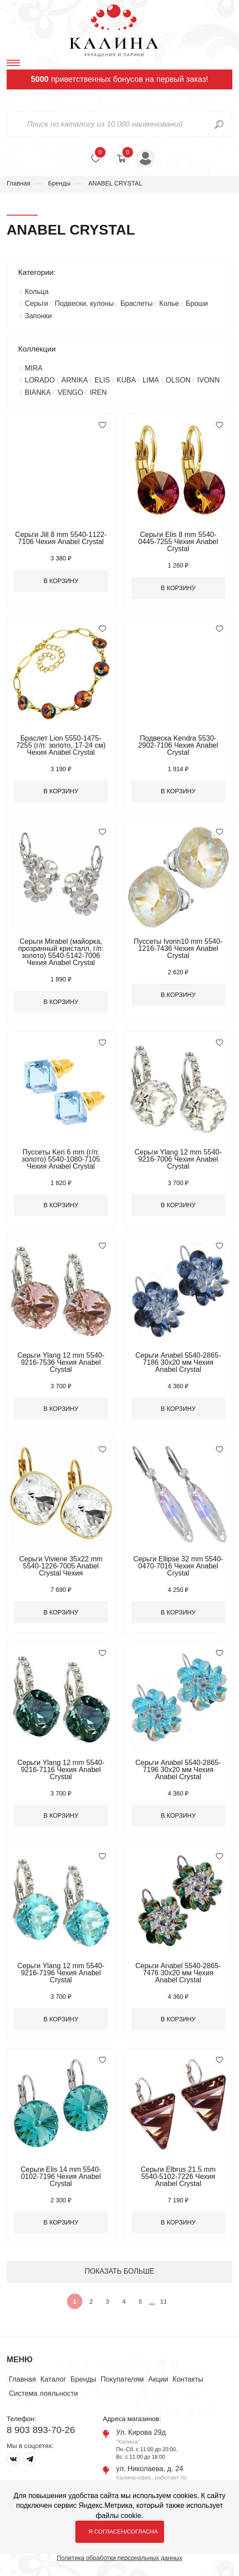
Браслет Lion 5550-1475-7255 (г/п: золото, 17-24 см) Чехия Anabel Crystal (61, 745)
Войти (145, 158)
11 (163, 2301)
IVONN (208, 380)
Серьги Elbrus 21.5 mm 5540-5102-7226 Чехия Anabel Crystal (178, 2176)
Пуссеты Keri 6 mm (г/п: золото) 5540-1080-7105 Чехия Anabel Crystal (61, 1159)
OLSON (178, 380)
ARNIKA (75, 380)
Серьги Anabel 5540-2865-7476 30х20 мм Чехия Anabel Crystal (178, 1973)
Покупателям (122, 2379)
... (152, 2301)
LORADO (40, 380)
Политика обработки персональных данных (119, 2557)
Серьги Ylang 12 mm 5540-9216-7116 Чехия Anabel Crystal (61, 1769)
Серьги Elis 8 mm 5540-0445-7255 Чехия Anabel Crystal (178, 541)
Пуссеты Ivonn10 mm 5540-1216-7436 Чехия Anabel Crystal (178, 948)
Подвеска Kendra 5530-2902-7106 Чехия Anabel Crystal (178, 745)
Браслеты (136, 303)
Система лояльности (43, 2393)
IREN (98, 392)
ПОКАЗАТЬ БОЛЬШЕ (119, 2271)
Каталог (53, 2379)
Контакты (187, 2379)
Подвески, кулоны (84, 303)
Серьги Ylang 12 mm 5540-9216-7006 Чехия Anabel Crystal (178, 1159)
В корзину (60, 580)
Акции (158, 2379)
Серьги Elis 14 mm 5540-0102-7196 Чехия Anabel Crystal (61, 2176)
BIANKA (38, 392)
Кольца (37, 291)
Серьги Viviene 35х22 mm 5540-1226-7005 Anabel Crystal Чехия (60, 1566)
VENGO (70, 392)
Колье (169, 303)
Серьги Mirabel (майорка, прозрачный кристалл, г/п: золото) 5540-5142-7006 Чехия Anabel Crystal (61, 952)
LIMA (150, 380)
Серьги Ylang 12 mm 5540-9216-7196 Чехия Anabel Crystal (61, 1973)
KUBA (126, 380)
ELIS (102, 380)
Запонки (38, 316)
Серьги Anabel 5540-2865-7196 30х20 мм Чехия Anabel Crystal (178, 1769)
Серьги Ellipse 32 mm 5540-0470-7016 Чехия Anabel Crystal (178, 1566)
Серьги (36, 303)
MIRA (34, 368)
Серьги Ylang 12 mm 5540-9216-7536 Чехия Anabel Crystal (61, 1362)
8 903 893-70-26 (41, 2430)
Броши (197, 303)
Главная (18, 183)
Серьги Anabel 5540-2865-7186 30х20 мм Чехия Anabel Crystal (178, 1362)
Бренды (59, 183)
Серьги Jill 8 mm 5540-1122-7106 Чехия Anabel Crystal (60, 538)
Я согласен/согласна (123, 2531)
